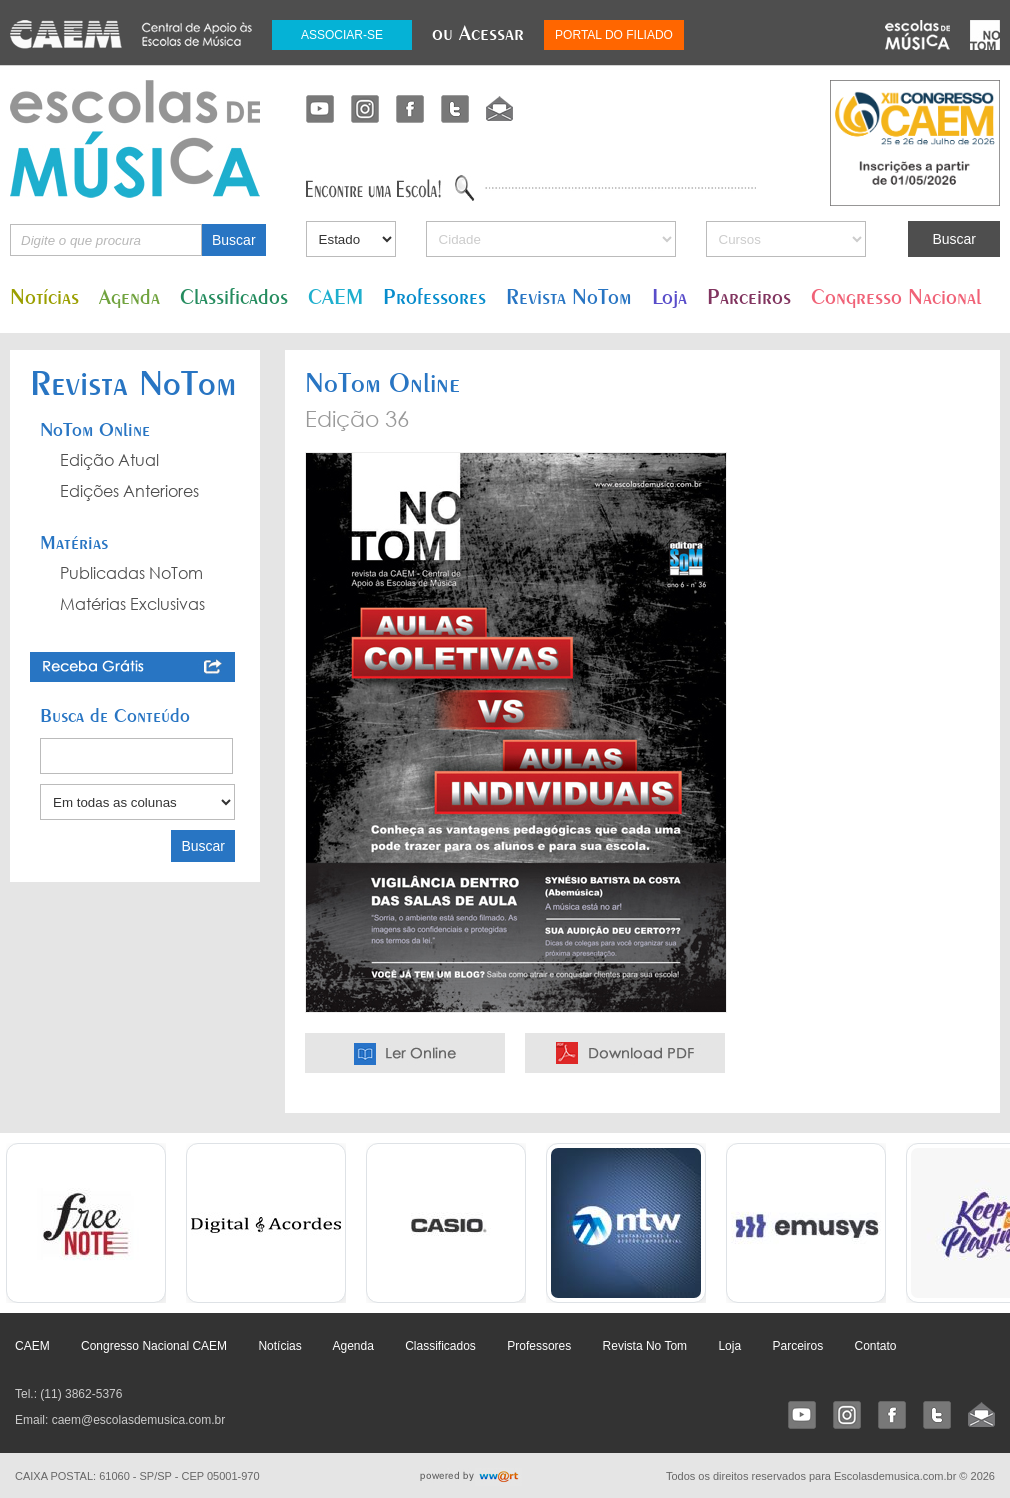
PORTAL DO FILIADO (614, 35)
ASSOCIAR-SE (342, 35)
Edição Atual (109, 460)
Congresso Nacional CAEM (154, 1346)
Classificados (234, 296)
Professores (434, 296)
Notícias (44, 296)
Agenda (129, 296)
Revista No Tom (645, 1346)
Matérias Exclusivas (132, 604)
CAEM (335, 296)
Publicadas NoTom (131, 573)
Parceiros (749, 296)
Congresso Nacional (896, 296)
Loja (669, 296)
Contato (875, 1346)
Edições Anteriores (129, 491)
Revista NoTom (569, 296)
